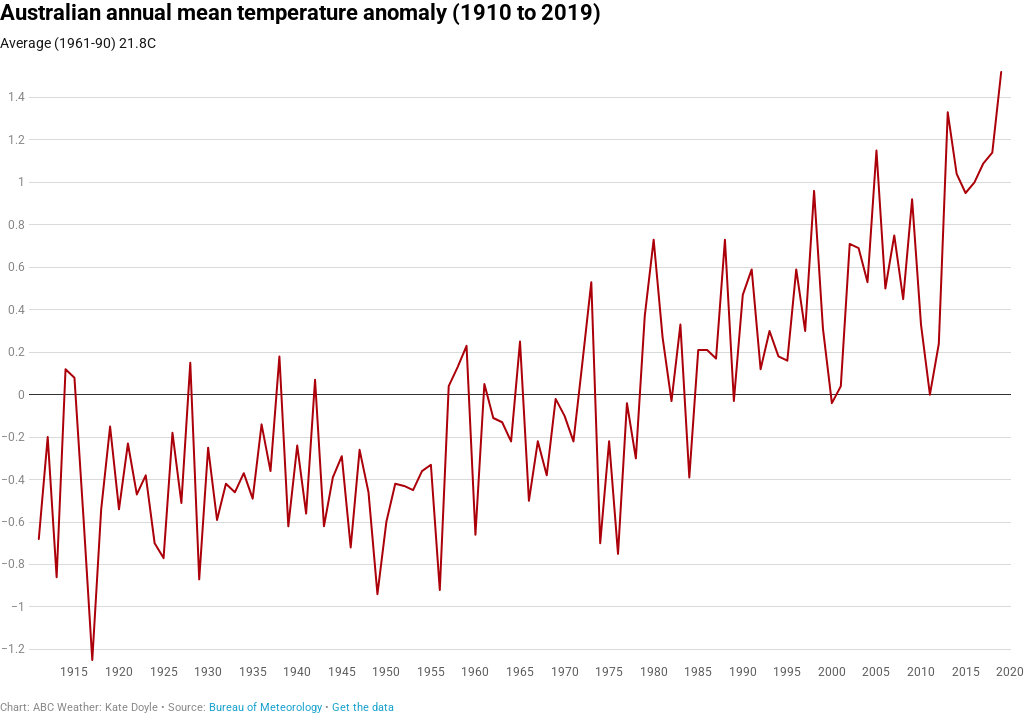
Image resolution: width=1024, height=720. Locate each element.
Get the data (363, 707)
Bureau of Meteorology (265, 707)
